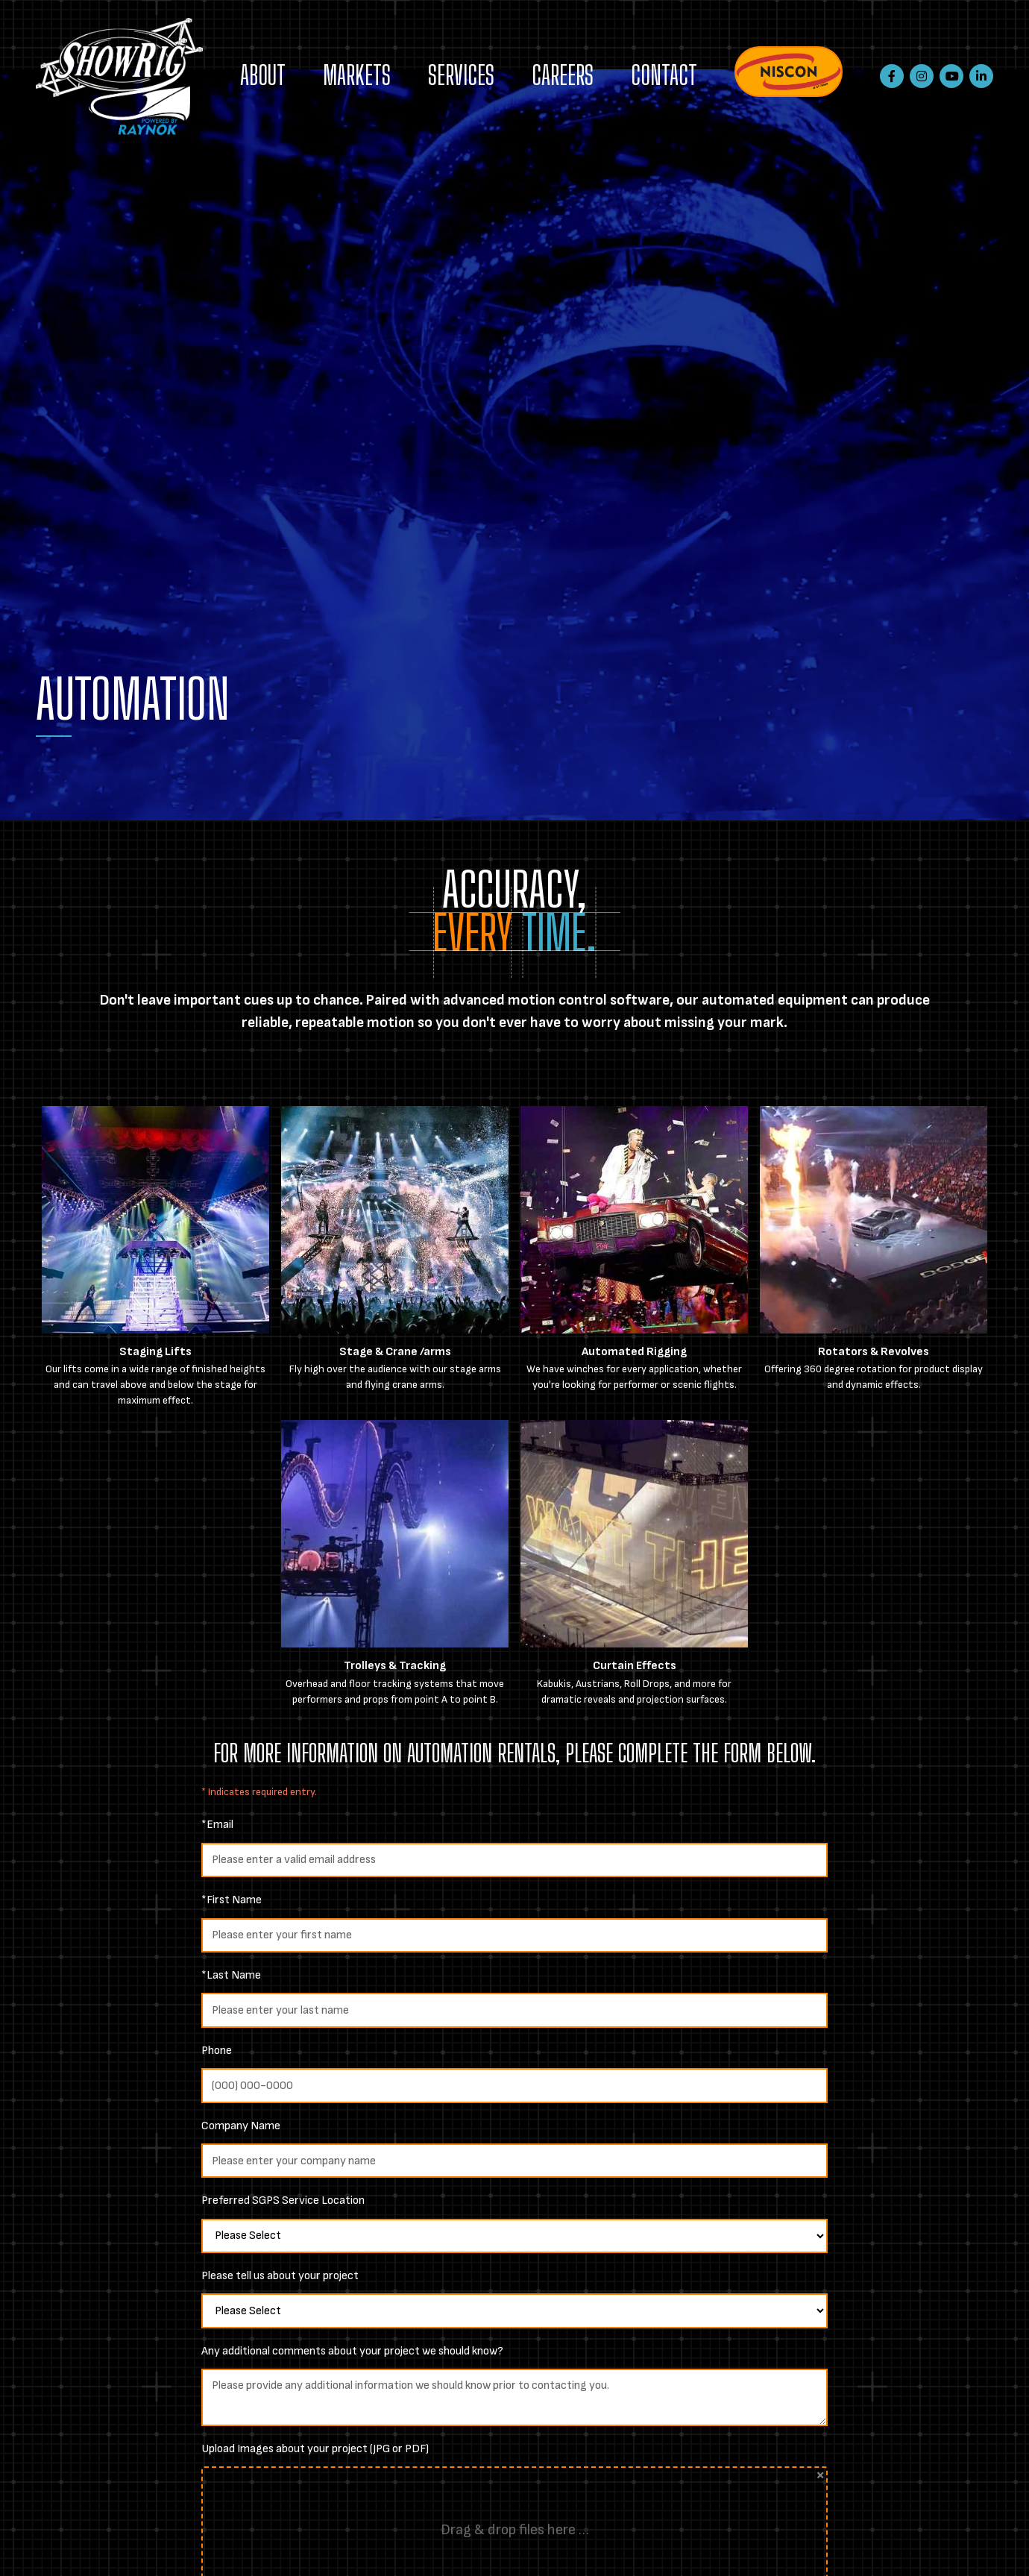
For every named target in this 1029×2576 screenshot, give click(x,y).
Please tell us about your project (280, 2276)
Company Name (240, 2126)
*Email (217, 1825)
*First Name (231, 1900)
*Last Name (231, 1975)
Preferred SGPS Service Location (283, 2200)
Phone (216, 2050)
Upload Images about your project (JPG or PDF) (315, 2449)
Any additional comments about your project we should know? (352, 2351)
